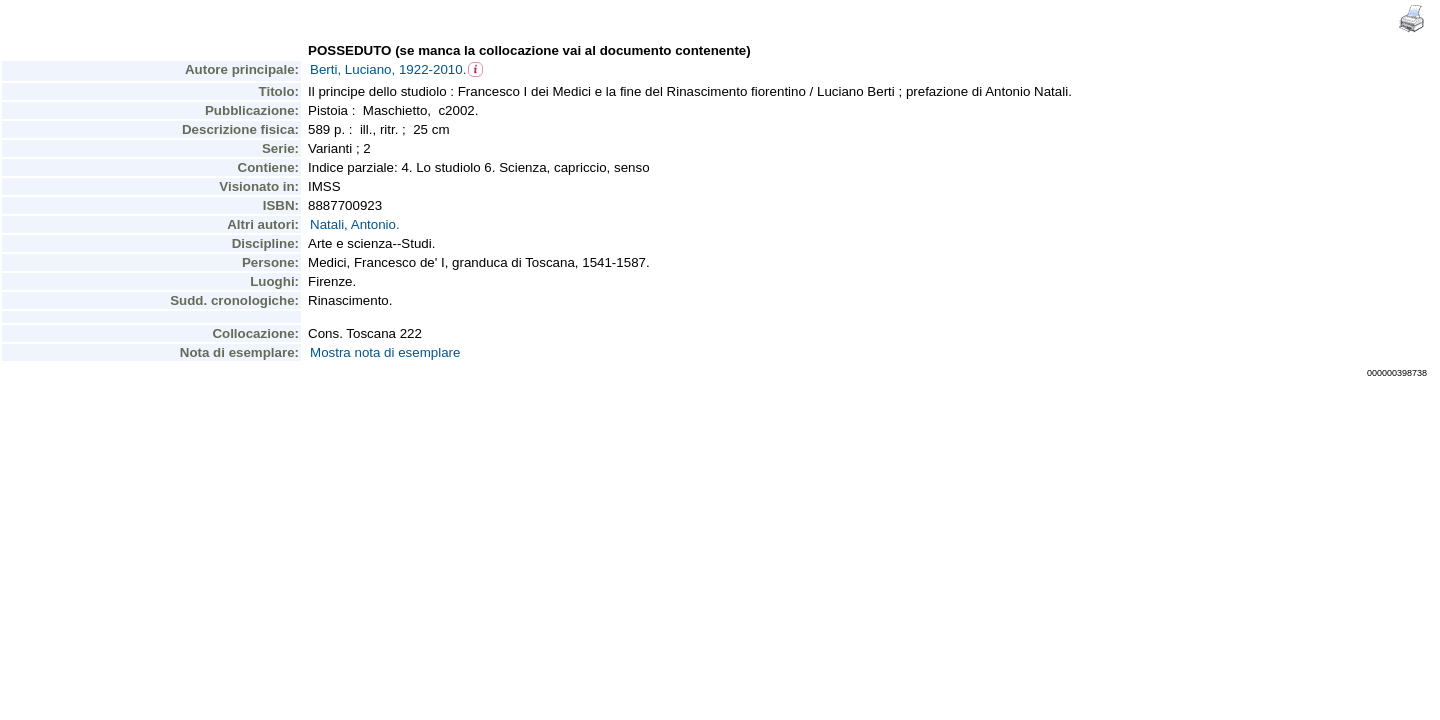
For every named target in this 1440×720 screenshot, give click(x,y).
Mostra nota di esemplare (385, 352)
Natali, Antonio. (355, 224)
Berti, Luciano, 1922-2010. (388, 69)
